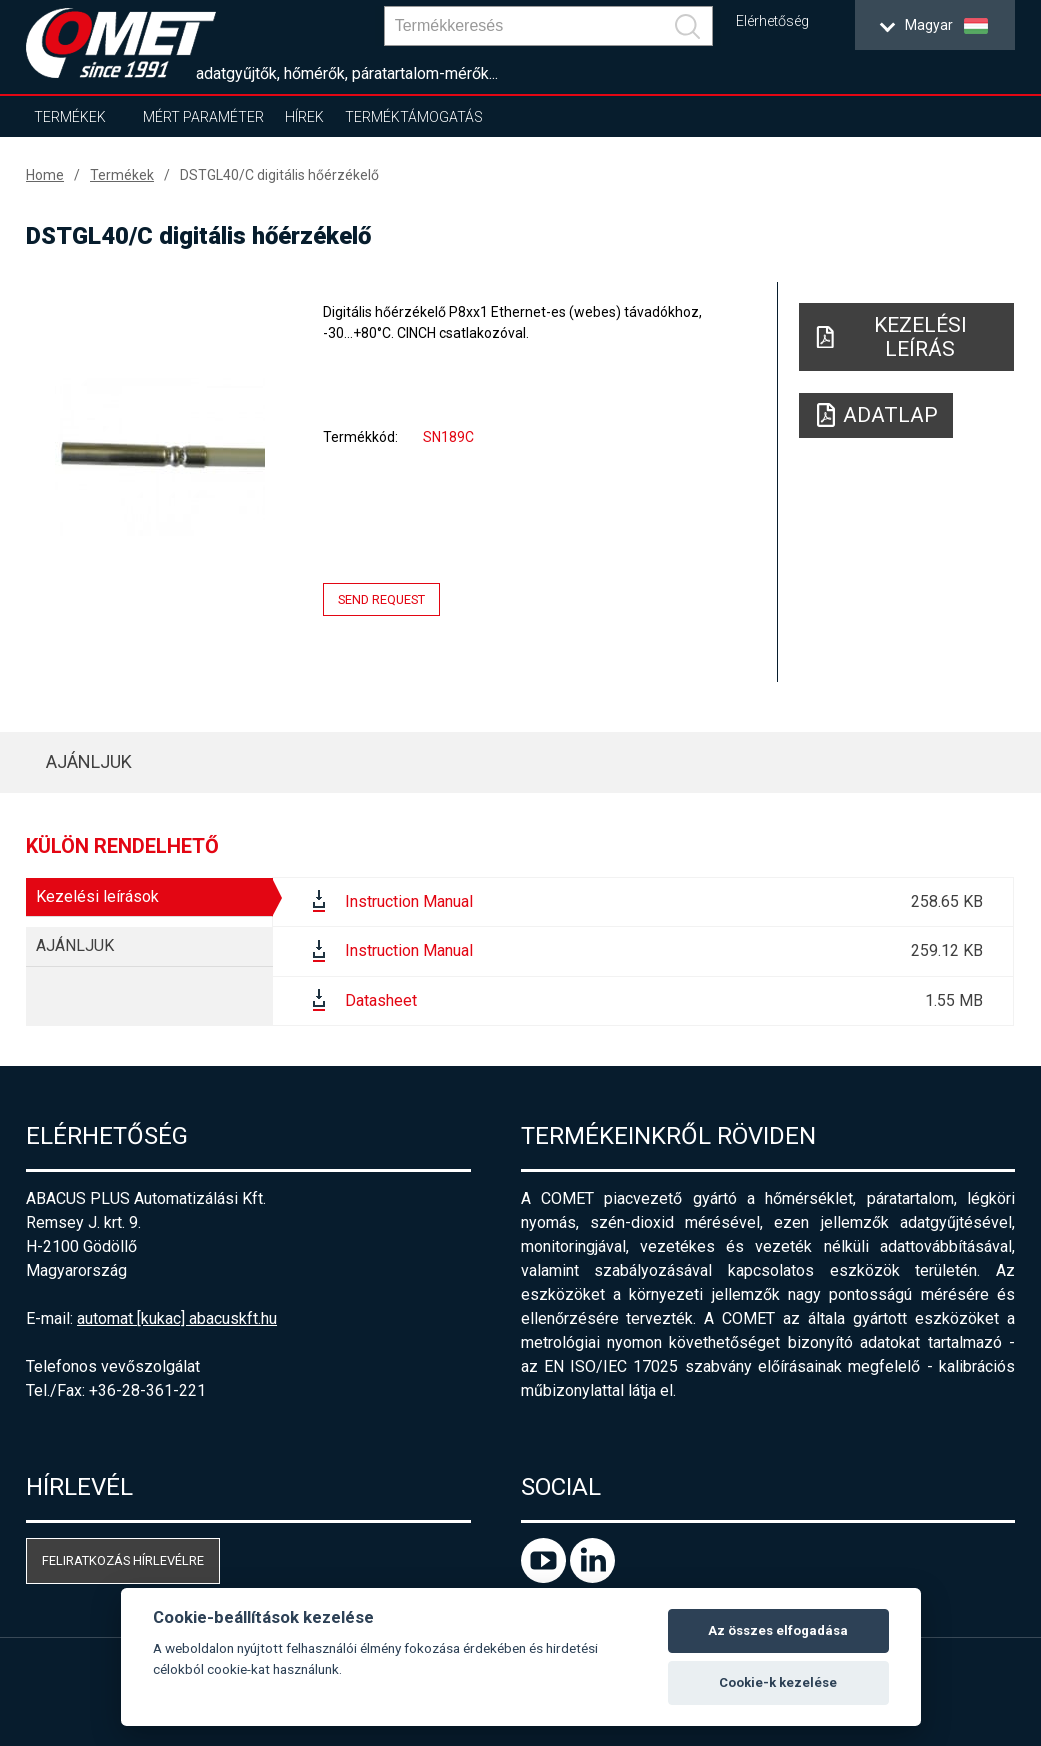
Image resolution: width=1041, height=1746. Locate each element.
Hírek (304, 117)
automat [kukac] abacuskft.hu (177, 1318)
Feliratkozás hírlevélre (123, 1560)
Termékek (70, 117)
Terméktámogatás (414, 117)
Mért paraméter (203, 117)
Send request (381, 599)
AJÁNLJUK (89, 761)
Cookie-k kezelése (778, 1682)
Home (45, 175)
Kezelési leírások (97, 896)
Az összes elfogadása (778, 1630)
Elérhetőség (772, 21)
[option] (159, 457)
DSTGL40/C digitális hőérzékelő (279, 175)
